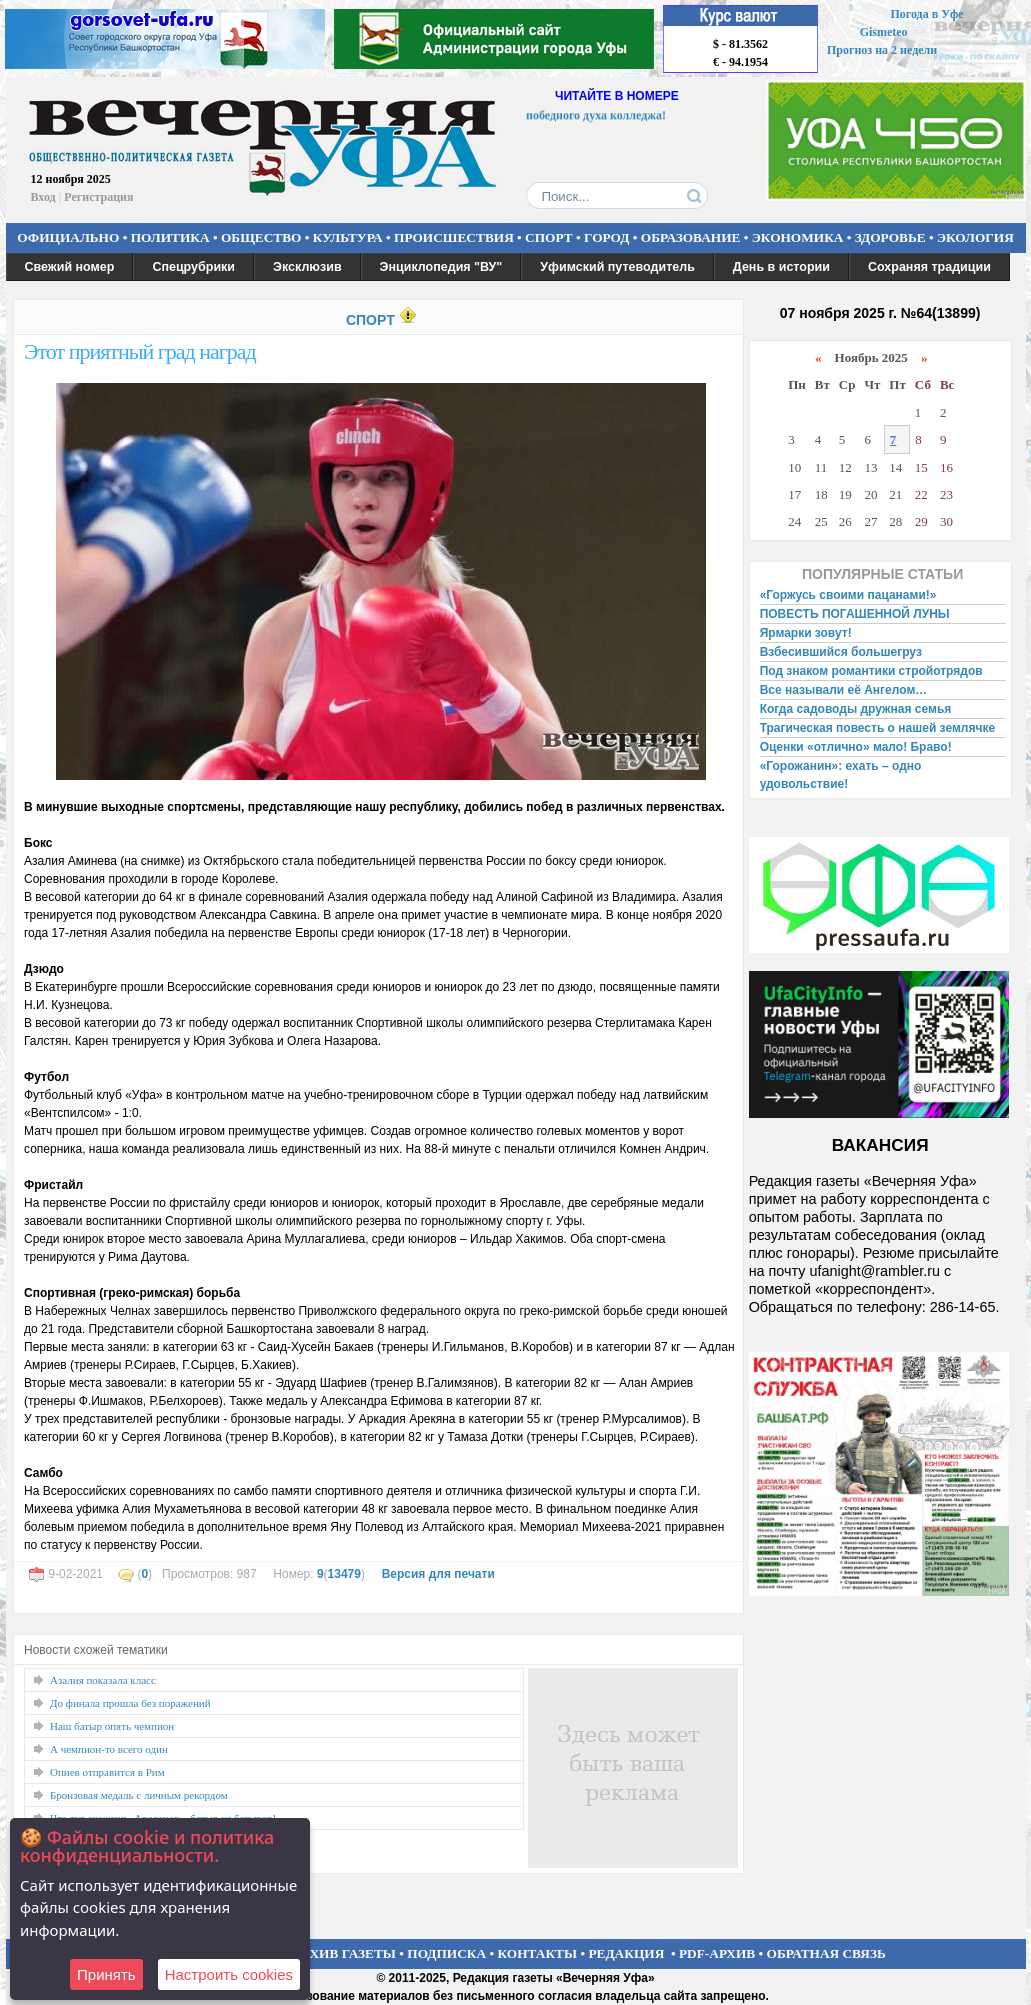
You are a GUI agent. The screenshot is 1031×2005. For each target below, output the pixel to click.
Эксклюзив (307, 267)
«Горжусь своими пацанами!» (848, 595)
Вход (43, 197)
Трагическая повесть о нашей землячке (877, 728)
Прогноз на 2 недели (882, 50)
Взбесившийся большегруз (841, 652)
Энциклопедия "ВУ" (441, 267)
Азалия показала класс (103, 1680)
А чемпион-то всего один (109, 1749)
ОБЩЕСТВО (261, 237)
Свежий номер (70, 267)
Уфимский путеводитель (617, 267)
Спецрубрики (193, 267)
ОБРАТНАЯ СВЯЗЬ (826, 1953)
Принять (106, 1974)
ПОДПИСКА (446, 1953)
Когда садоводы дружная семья (856, 709)
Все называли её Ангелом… (844, 690)
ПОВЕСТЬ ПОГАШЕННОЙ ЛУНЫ (855, 614)
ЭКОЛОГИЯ (975, 237)
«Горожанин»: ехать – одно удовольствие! (841, 775)
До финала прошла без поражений (130, 1703)
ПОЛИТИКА (170, 237)
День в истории (781, 267)
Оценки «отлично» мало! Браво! (856, 747)
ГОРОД (606, 237)
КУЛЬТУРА (348, 237)
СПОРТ (549, 237)
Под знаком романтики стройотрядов (871, 671)
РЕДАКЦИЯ (626, 1953)
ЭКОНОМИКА (798, 237)
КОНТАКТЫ (538, 1953)
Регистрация (98, 197)
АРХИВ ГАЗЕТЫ (344, 1953)
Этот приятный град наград (140, 351)
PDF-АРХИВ (717, 1953)
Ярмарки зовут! (806, 633)
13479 (344, 1574)
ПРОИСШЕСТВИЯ (454, 237)
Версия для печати (438, 1574)
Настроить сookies (229, 1974)
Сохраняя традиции (929, 267)
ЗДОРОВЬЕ (890, 237)
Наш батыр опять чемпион (112, 1726)
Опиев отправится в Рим (107, 1772)
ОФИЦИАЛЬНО (68, 237)
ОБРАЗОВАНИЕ (691, 237)
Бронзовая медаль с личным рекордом (139, 1795)
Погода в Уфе (926, 14)
